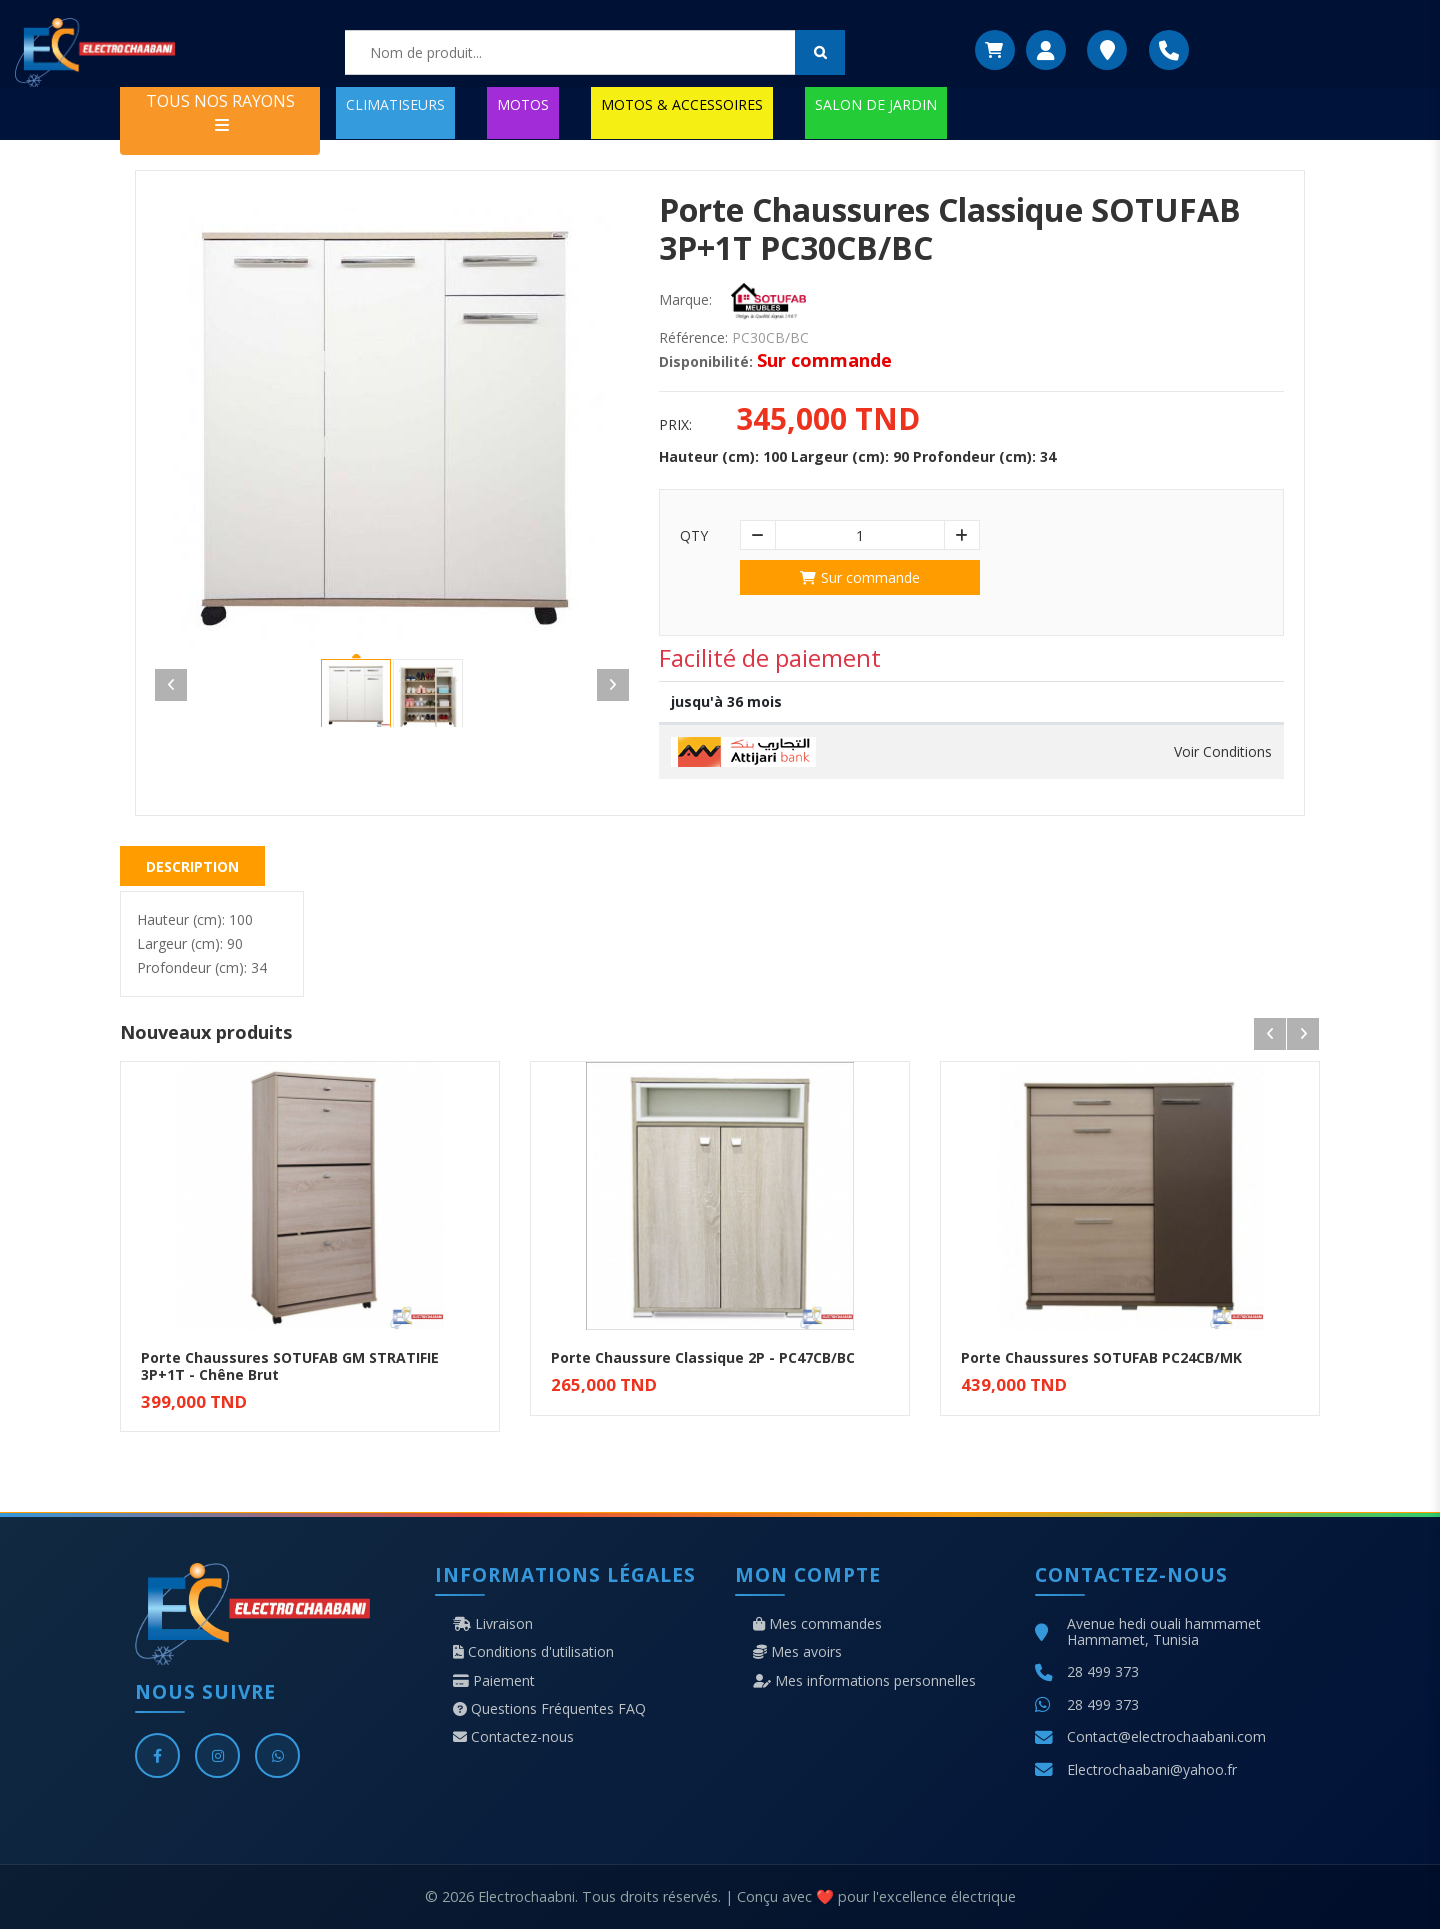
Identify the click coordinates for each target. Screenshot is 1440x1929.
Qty (694, 536)
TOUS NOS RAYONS (220, 111)
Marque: (685, 300)
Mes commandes (817, 1624)
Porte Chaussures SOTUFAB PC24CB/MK (1101, 1357)
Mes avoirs (797, 1652)
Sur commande (860, 577)
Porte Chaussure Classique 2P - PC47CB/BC (703, 1357)
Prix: (675, 425)
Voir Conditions (1223, 752)
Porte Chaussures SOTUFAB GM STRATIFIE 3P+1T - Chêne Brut (290, 1366)
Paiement (494, 1681)
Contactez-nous (513, 1737)
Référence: (693, 338)
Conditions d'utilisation (533, 1652)
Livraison (493, 1624)
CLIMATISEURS (395, 104)
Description (192, 866)
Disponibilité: (706, 362)
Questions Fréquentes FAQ (549, 1709)
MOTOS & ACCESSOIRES (682, 104)
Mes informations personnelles (864, 1681)
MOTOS (523, 104)
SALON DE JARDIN (876, 104)
